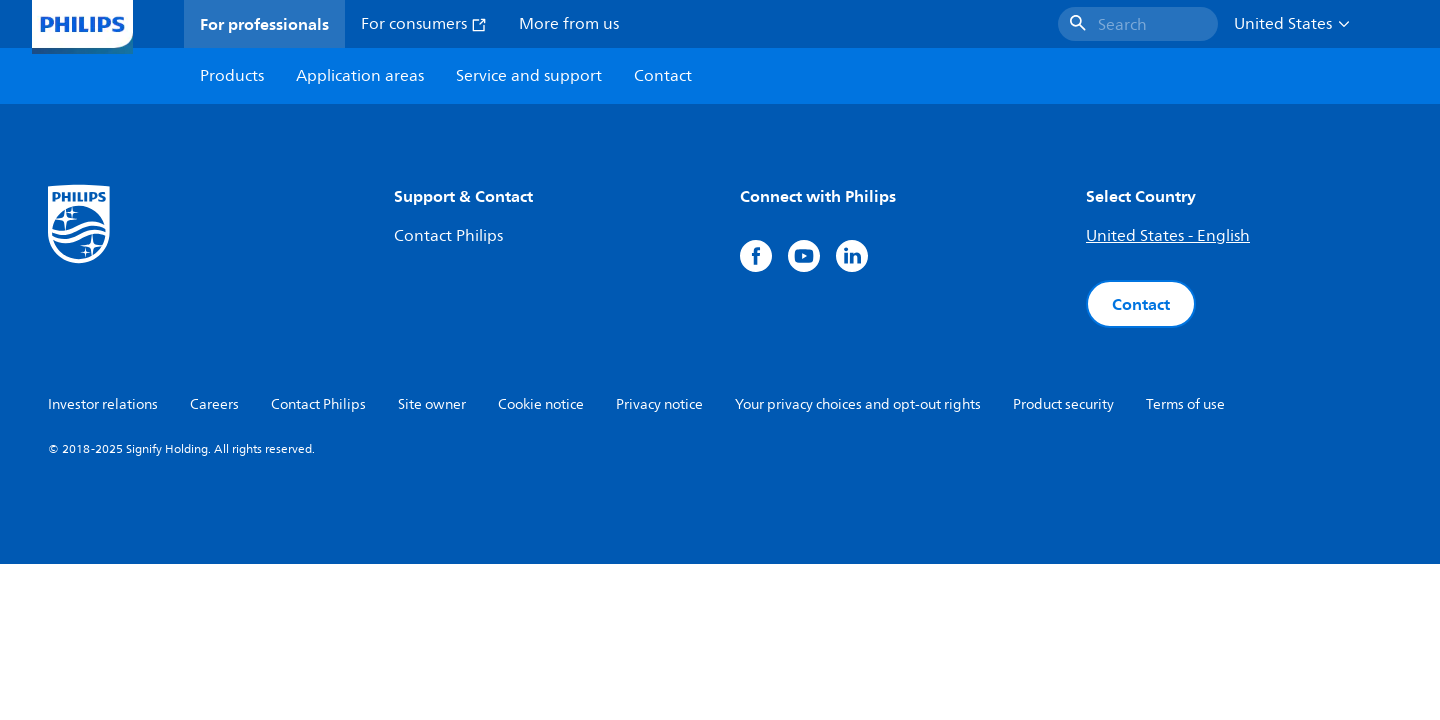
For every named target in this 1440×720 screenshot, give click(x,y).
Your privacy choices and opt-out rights (858, 404)
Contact (1141, 304)
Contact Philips (448, 236)
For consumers (424, 24)
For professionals (264, 24)
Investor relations (103, 404)
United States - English (1168, 236)
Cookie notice (541, 404)
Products (232, 76)
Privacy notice (659, 404)
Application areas (360, 76)
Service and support (529, 76)
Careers (214, 404)
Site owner (432, 404)
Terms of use (1185, 404)
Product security (1063, 404)
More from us (569, 24)
